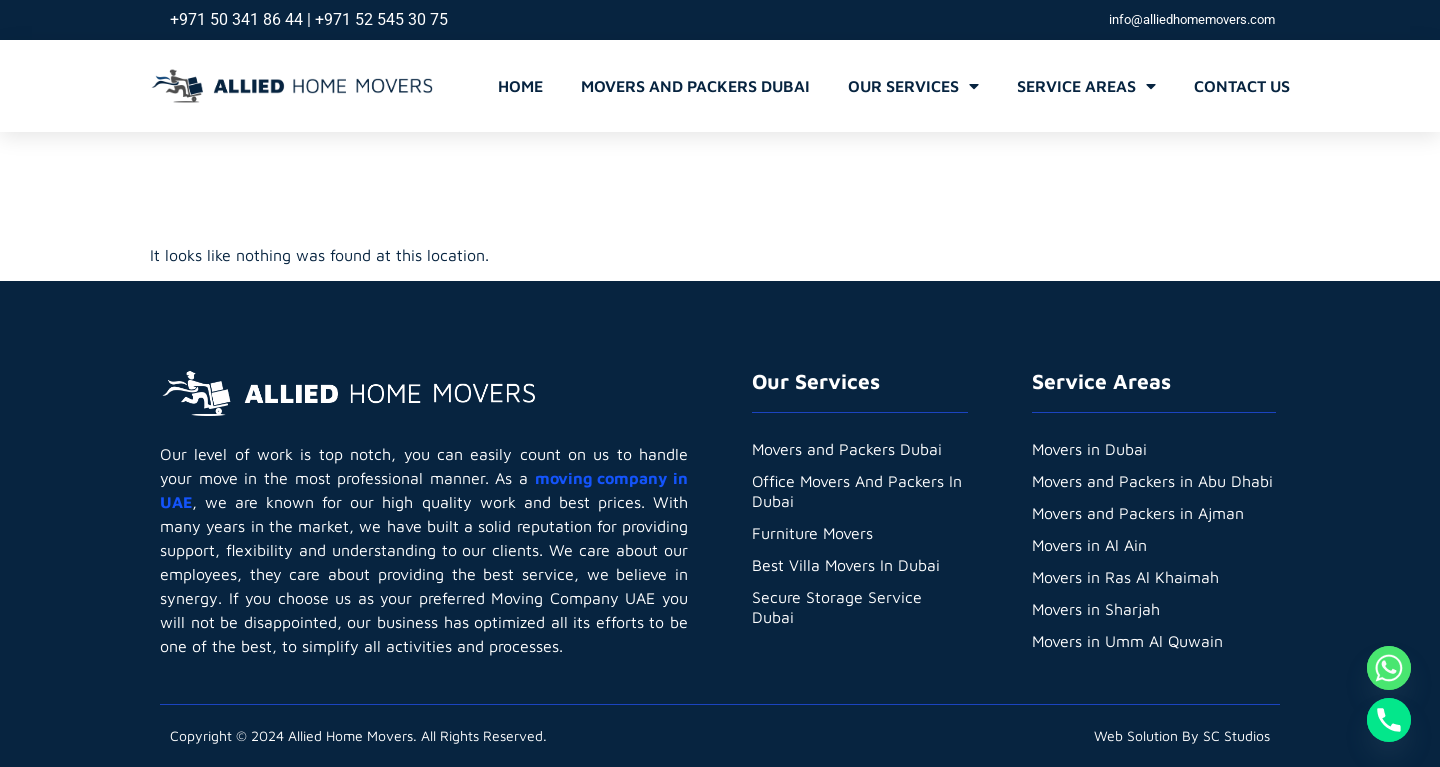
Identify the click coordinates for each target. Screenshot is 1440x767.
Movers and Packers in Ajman (1138, 513)
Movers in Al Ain (1090, 545)
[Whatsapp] (1389, 668)
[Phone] (1389, 720)
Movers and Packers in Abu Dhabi (1153, 481)
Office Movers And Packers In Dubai (858, 491)
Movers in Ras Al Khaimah (1126, 577)
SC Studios (1236, 735)
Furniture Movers (813, 533)
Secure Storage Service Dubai (837, 607)
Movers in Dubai (1090, 449)
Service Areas (1086, 86)
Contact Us (1242, 86)
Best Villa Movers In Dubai (846, 565)
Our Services (913, 86)
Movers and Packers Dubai (695, 86)
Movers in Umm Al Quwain (1128, 641)
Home (520, 86)
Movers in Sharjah (1096, 609)
